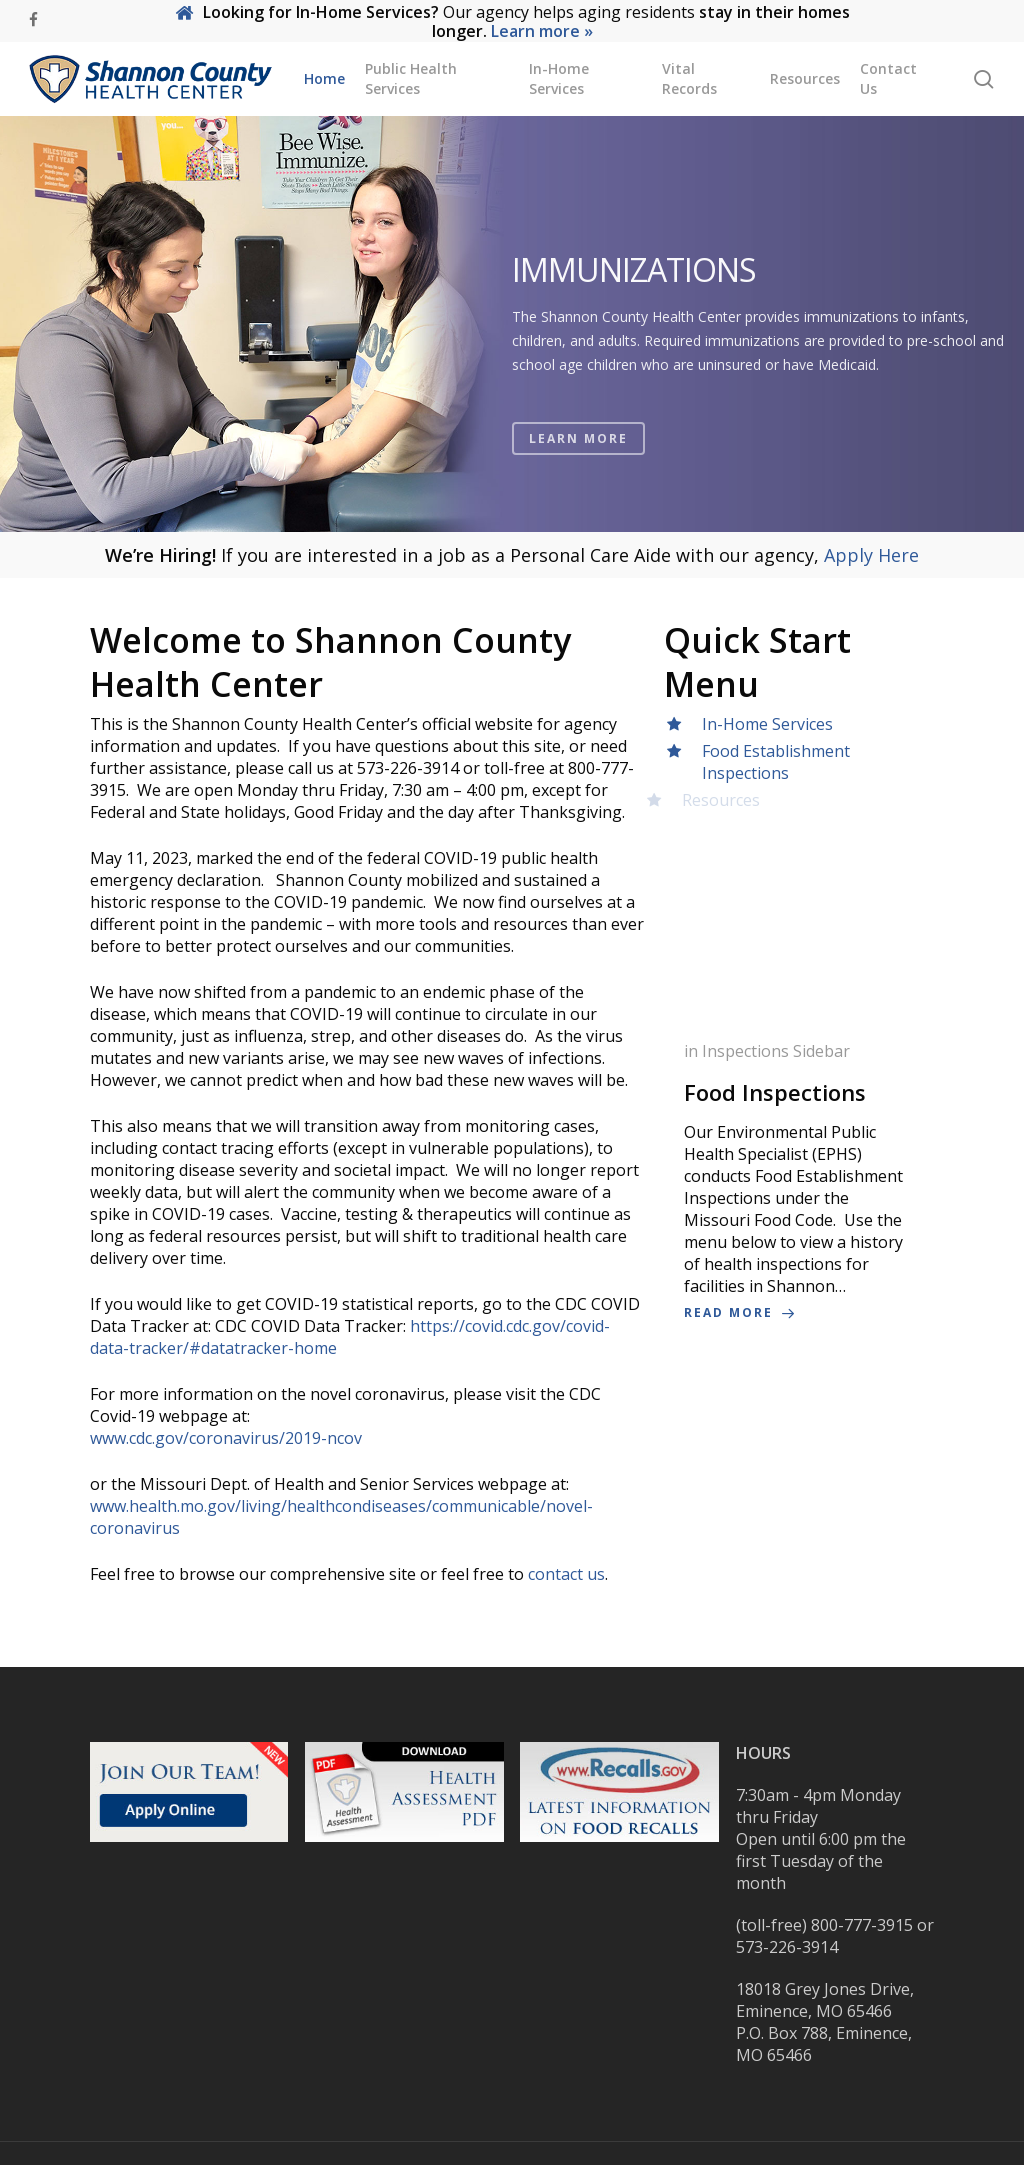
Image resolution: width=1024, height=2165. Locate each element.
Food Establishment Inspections (770, 762)
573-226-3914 (787, 1947)
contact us (566, 1574)
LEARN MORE (578, 469)
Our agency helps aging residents (512, 21)
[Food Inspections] (799, 1182)
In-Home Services (767, 724)
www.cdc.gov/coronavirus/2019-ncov (226, 1438)
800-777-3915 (862, 1925)
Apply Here (871, 555)
